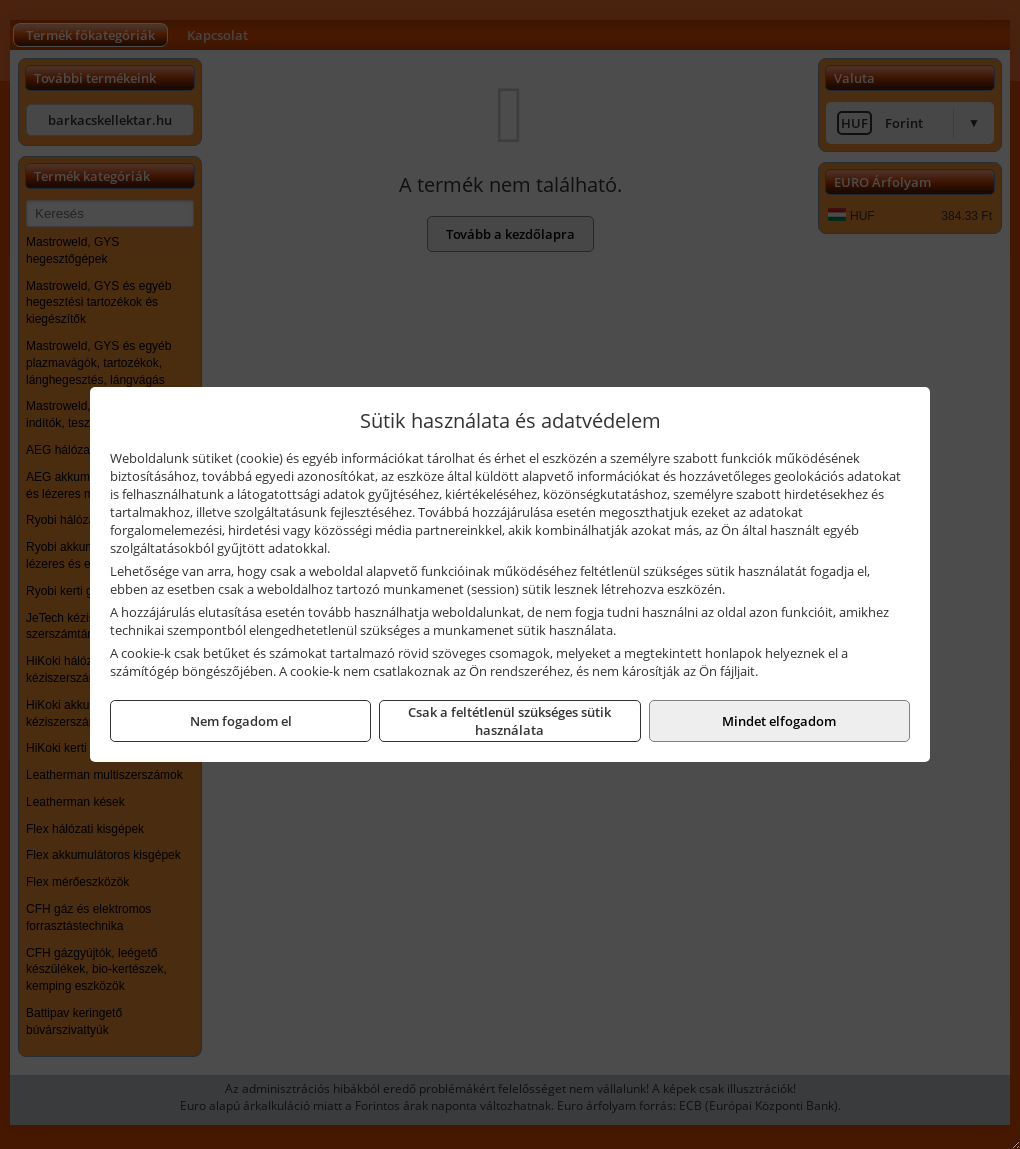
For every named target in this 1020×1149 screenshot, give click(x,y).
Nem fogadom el (241, 721)
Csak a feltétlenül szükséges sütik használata (509, 721)
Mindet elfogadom (779, 721)
